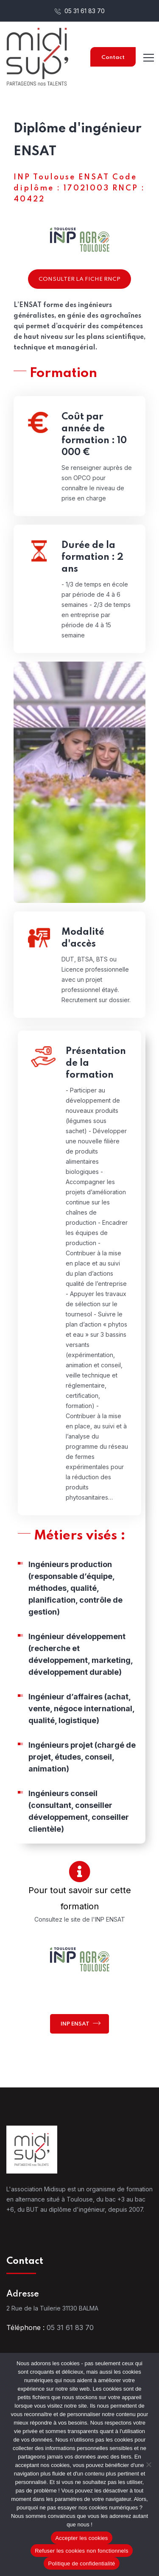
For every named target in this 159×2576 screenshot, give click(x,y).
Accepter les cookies (81, 2538)
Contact (113, 57)
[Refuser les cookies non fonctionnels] (148, 2464)
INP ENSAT (80, 2023)
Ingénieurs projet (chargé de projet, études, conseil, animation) (82, 1761)
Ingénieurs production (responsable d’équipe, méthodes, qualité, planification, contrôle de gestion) (75, 1592)
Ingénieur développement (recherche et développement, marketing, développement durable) (80, 1658)
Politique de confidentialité (81, 2563)
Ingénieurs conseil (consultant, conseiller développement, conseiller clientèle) (78, 1815)
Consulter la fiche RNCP (79, 279)
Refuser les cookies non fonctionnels (81, 2551)
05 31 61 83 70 (80, 10)
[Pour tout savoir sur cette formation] (79, 1871)
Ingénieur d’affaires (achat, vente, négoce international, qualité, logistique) (81, 1712)
